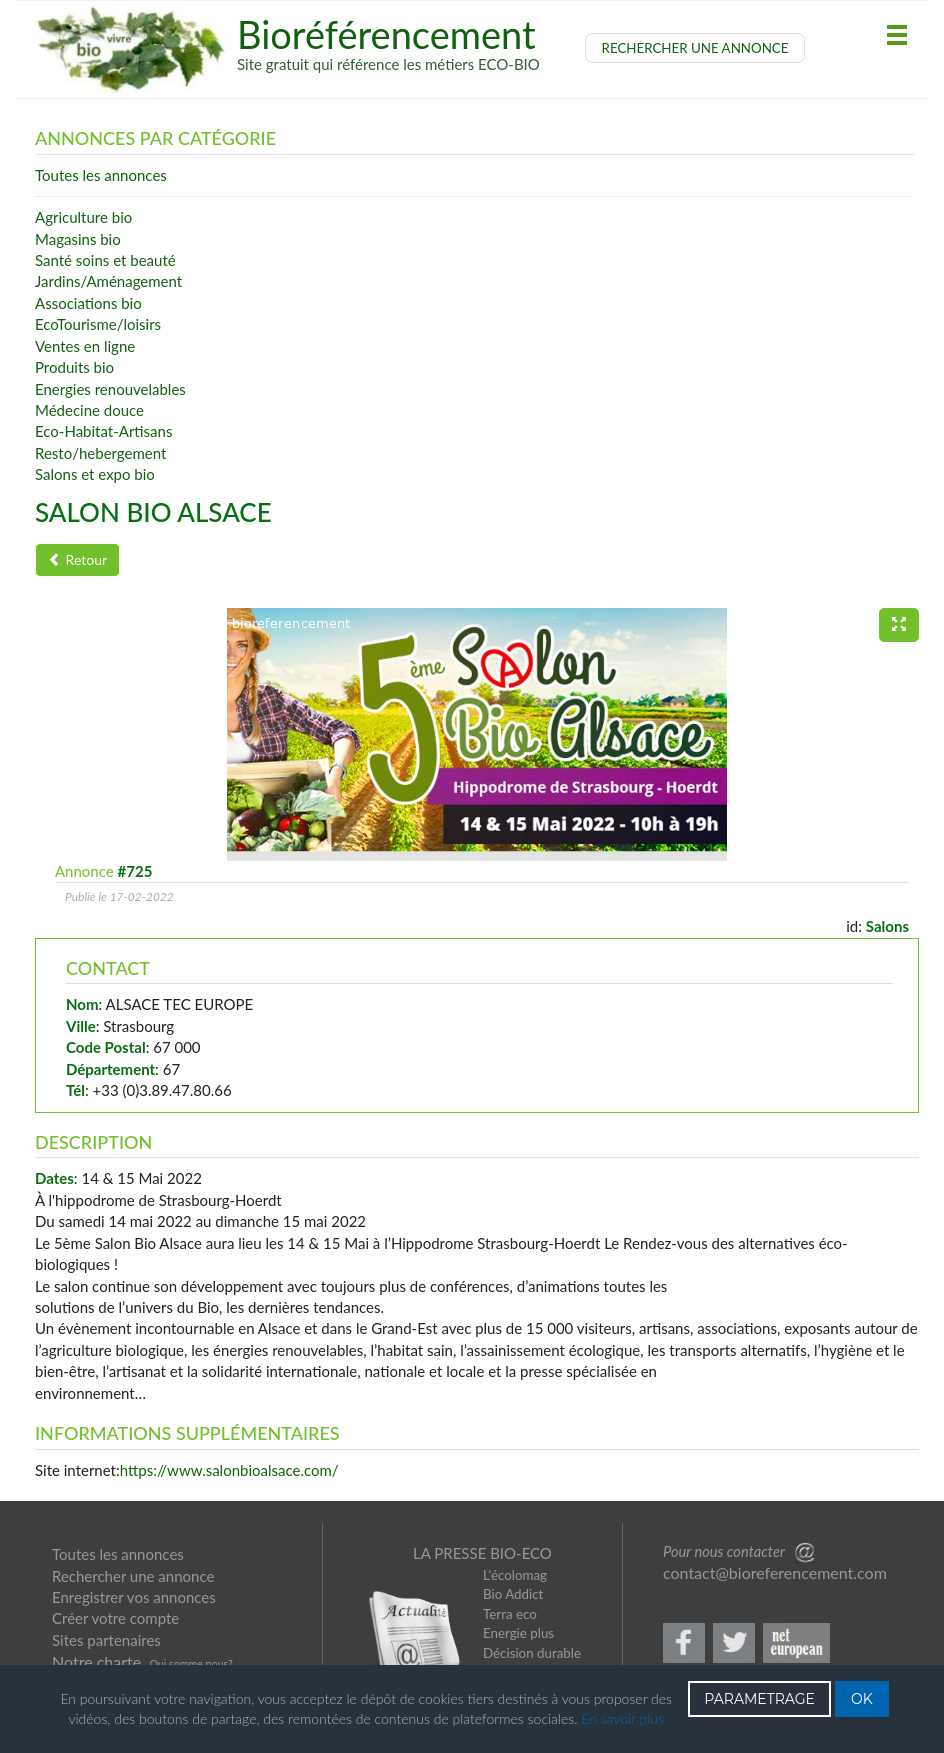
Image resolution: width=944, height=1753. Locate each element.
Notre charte (96, 1661)
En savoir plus (622, 1718)
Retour (77, 559)
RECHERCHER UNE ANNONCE (695, 48)
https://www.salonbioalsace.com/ (229, 1470)
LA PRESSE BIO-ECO (482, 1553)
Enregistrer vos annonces (134, 1597)
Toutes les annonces (118, 1554)
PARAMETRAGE (759, 1699)
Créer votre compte (115, 1618)
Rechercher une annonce (133, 1576)
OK (862, 1699)
